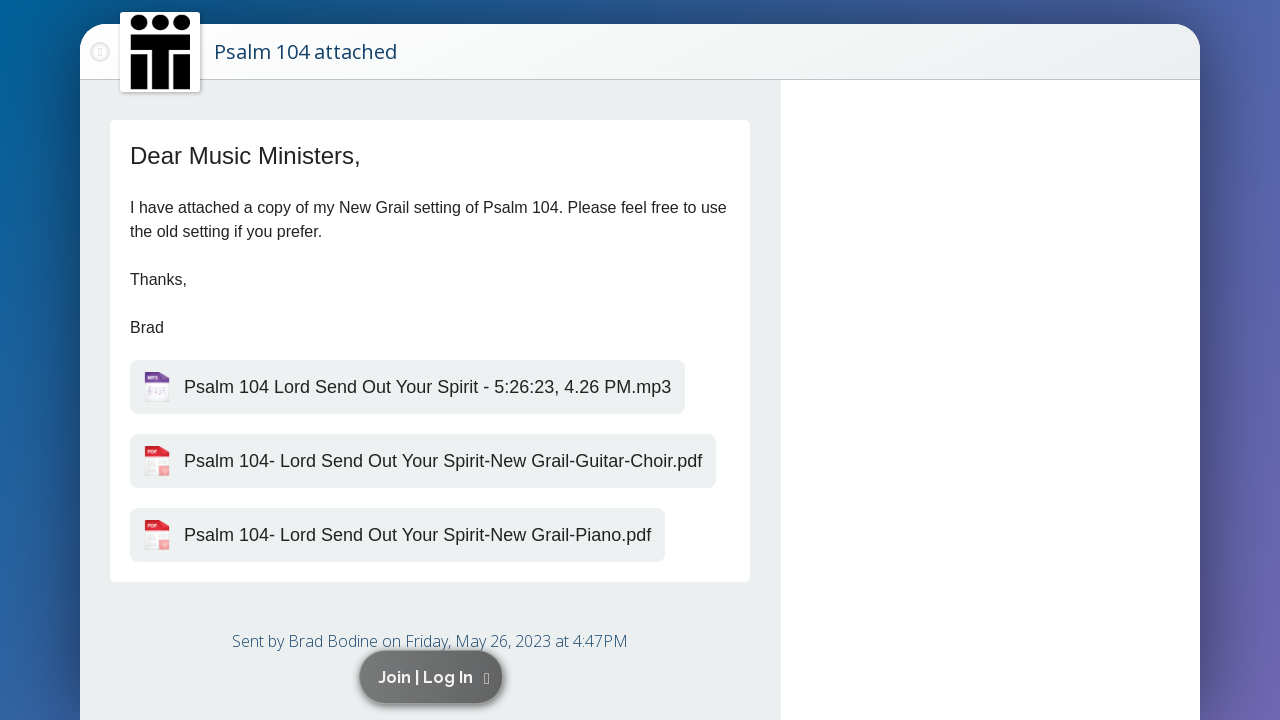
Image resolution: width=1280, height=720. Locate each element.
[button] (434, 677)
